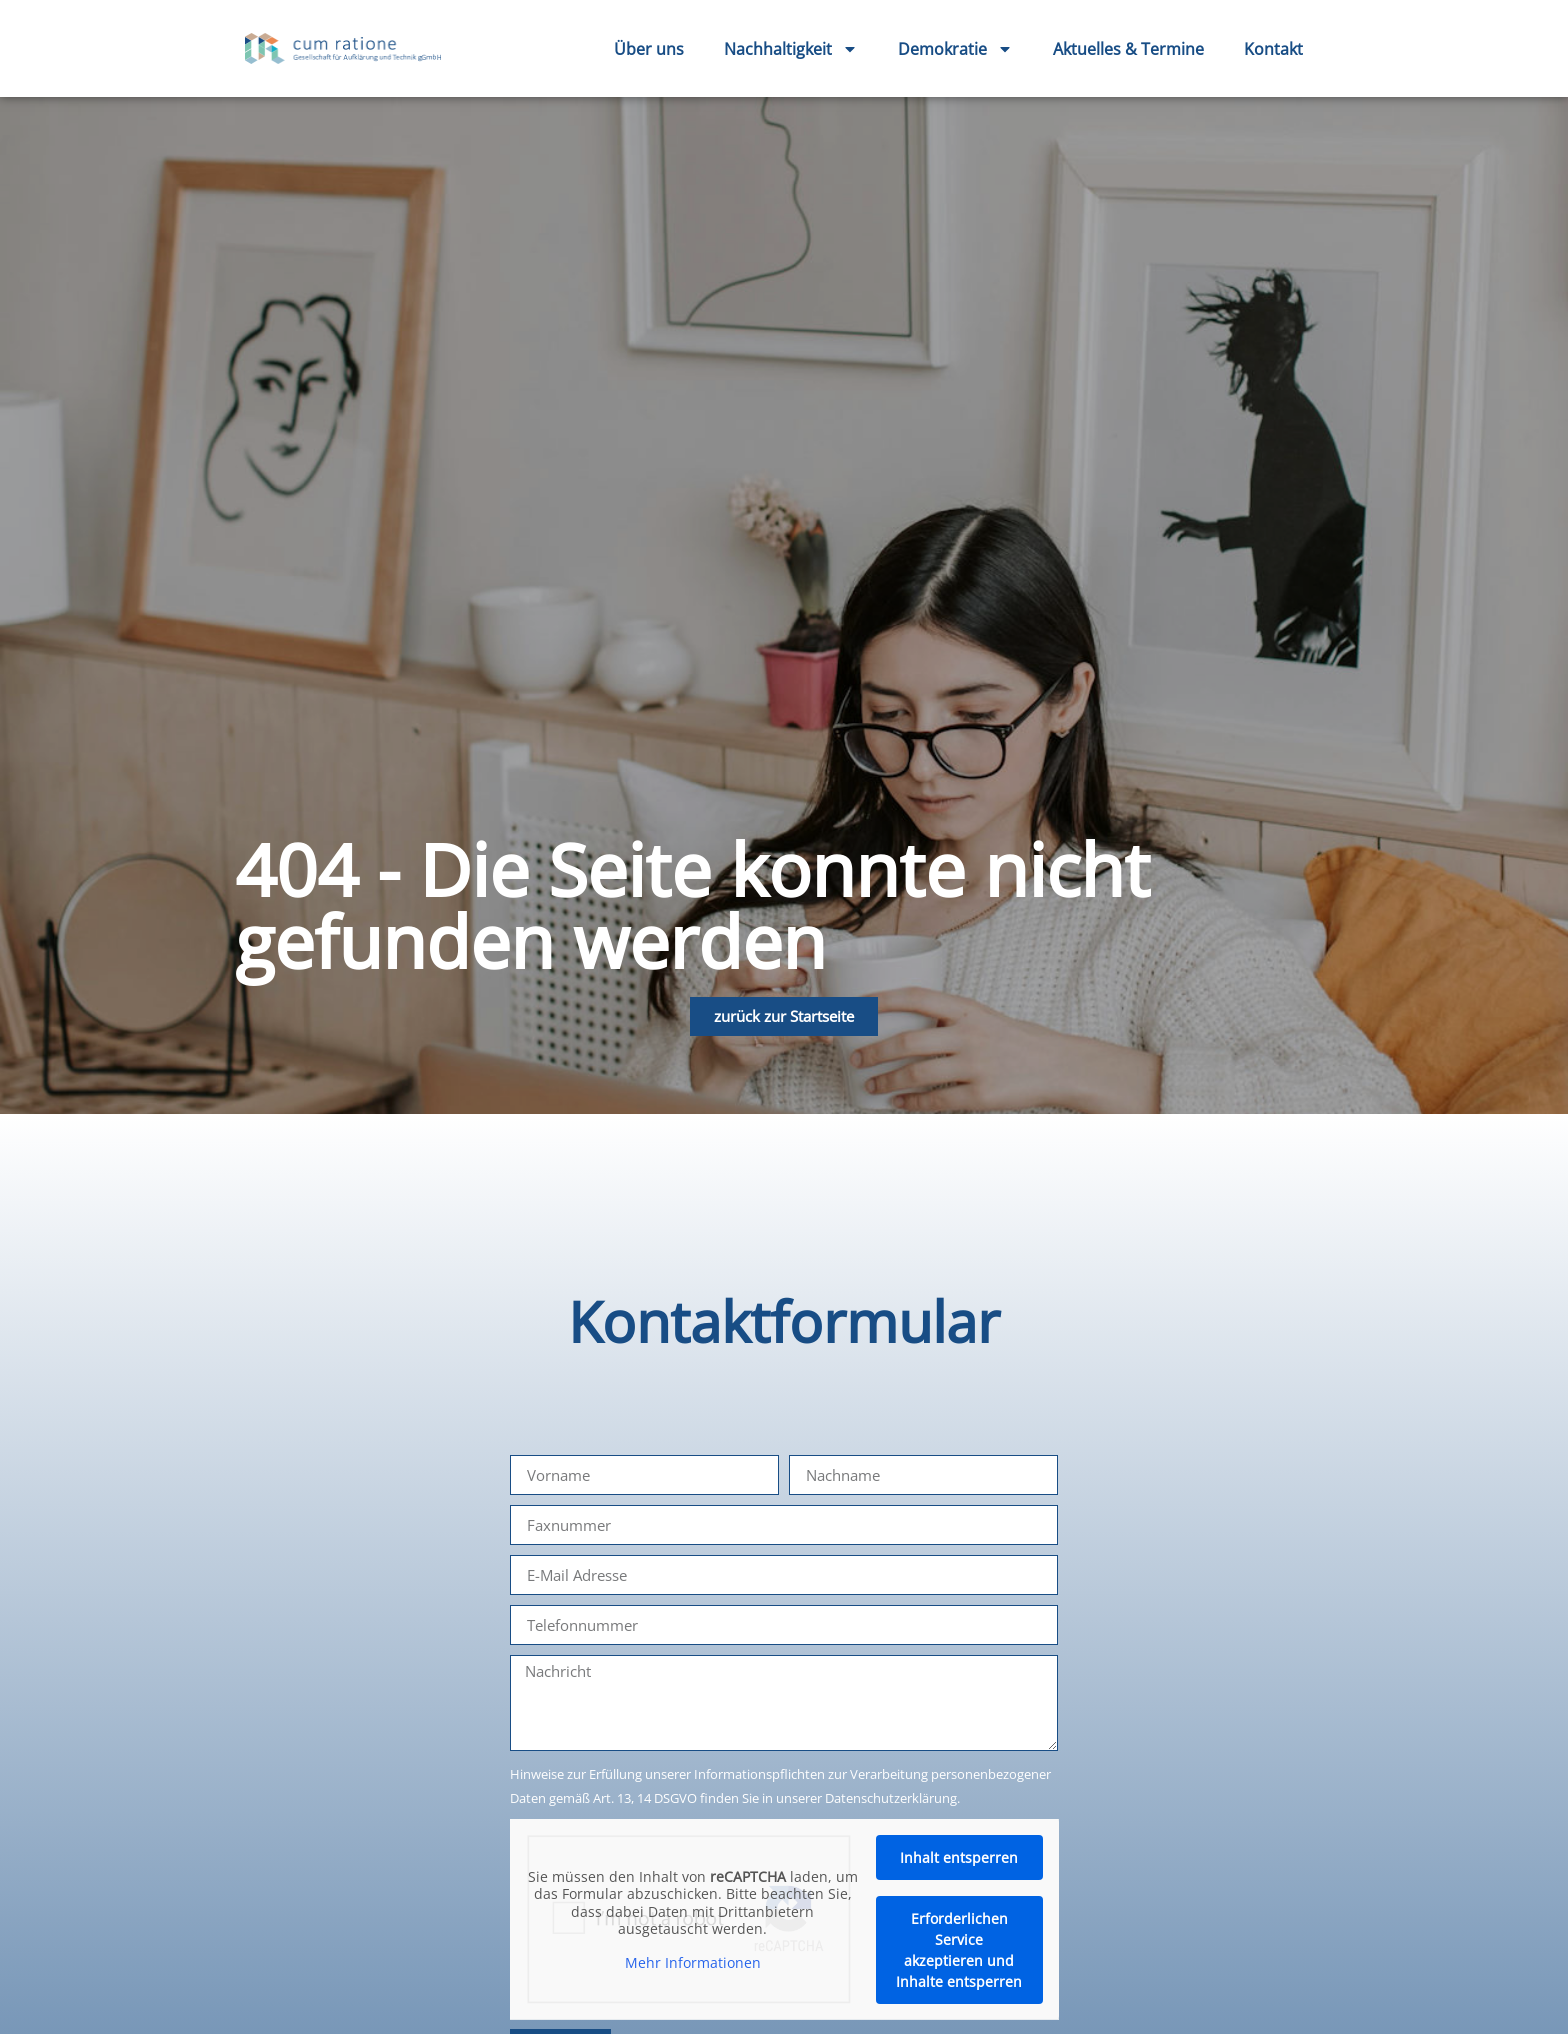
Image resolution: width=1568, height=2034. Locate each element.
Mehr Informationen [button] (693, 1963)
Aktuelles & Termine (1128, 49)
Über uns (649, 49)
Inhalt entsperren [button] (959, 1857)
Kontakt (1273, 49)
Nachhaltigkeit (791, 49)
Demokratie (955, 49)
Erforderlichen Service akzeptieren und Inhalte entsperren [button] (959, 1950)
